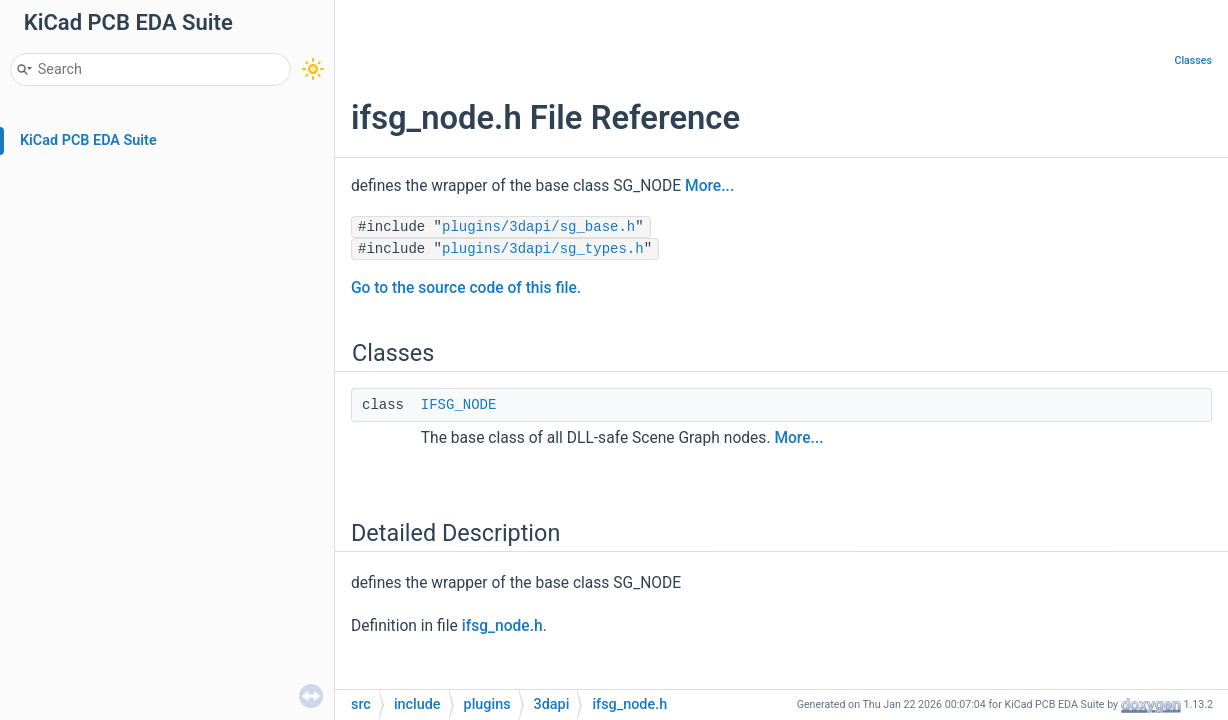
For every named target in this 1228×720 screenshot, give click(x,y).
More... (709, 186)
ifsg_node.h (502, 626)
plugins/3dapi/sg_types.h (543, 249)
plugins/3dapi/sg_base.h (538, 227)
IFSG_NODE (459, 405)
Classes (1193, 60)
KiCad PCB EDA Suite (88, 140)
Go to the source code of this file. (466, 288)
